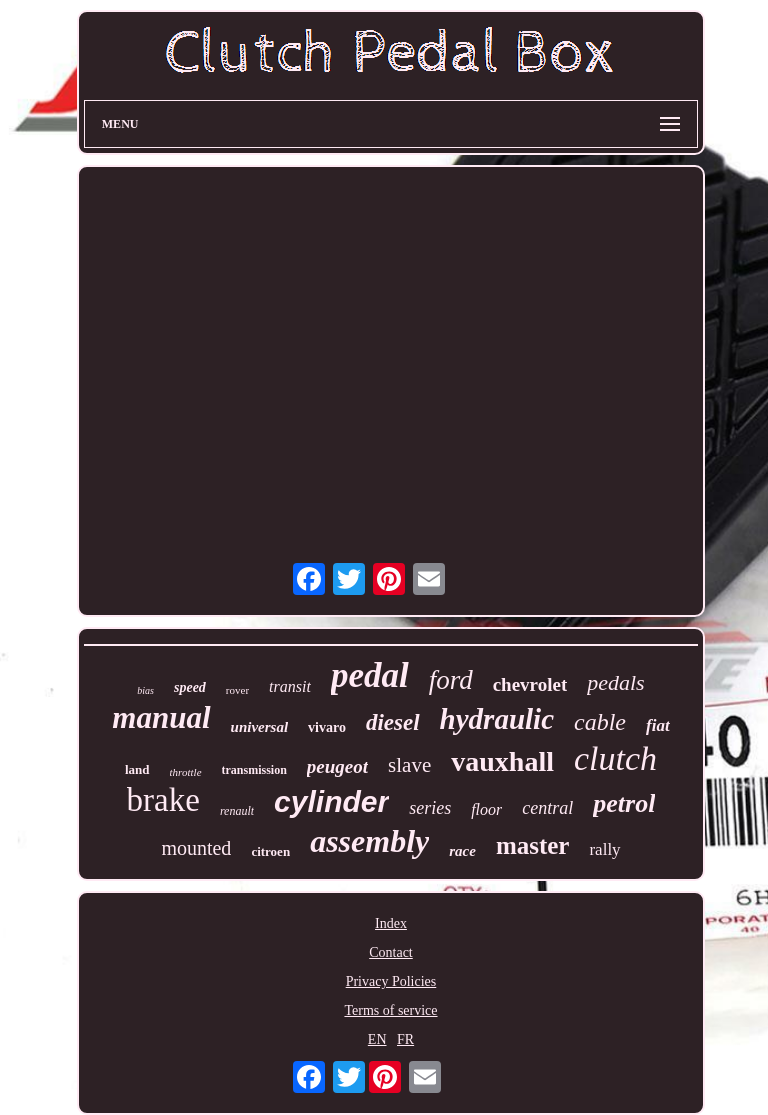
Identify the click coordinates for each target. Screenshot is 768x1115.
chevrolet (530, 684)
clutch (615, 758)
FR (405, 1039)
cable (600, 722)
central (547, 808)
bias (145, 690)
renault (237, 811)
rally (604, 849)
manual (161, 717)
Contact (391, 952)
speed (190, 687)
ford (451, 680)
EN (377, 1039)
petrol (624, 803)
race (462, 851)
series (430, 808)
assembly (369, 841)
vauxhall (502, 761)
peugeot (337, 766)
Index (391, 923)
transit (290, 686)
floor (486, 809)
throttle (186, 772)
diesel (393, 722)
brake (163, 800)
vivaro (327, 727)
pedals (615, 682)
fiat (658, 725)
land (137, 769)
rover (237, 690)
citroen (270, 851)
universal (260, 727)
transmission (254, 770)
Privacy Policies (391, 981)
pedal (370, 675)
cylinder (331, 801)
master (533, 845)
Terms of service (390, 1010)
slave (409, 765)
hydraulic (497, 719)
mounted (196, 848)
